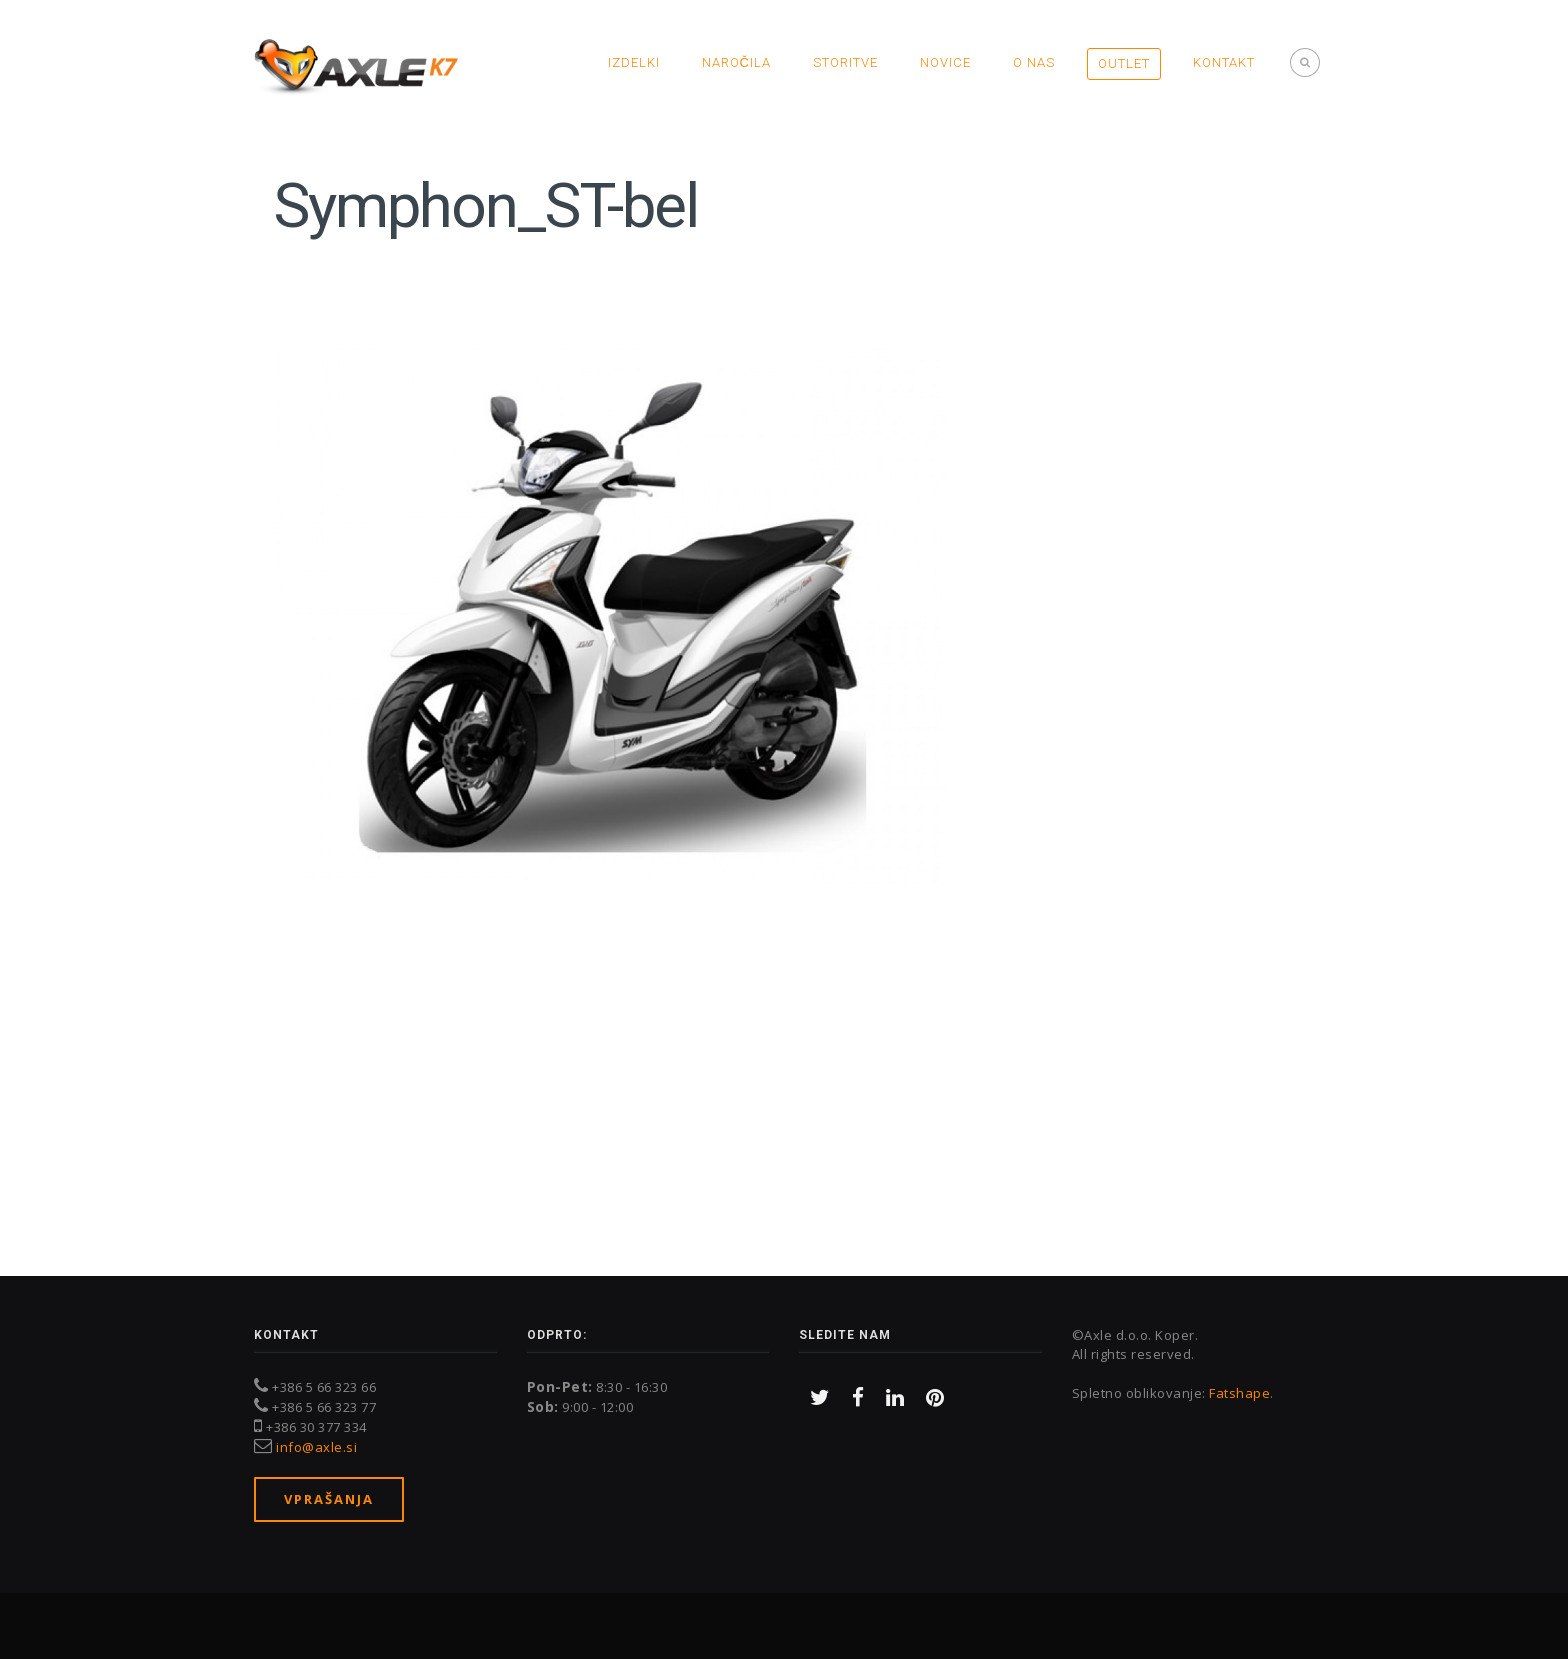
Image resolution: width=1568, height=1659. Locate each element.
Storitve (845, 62)
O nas (1034, 62)
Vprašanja (329, 1499)
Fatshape (1239, 1393)
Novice (945, 62)
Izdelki (634, 62)
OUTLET (1124, 63)
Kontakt (1224, 62)
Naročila (736, 62)
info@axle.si (316, 1447)
